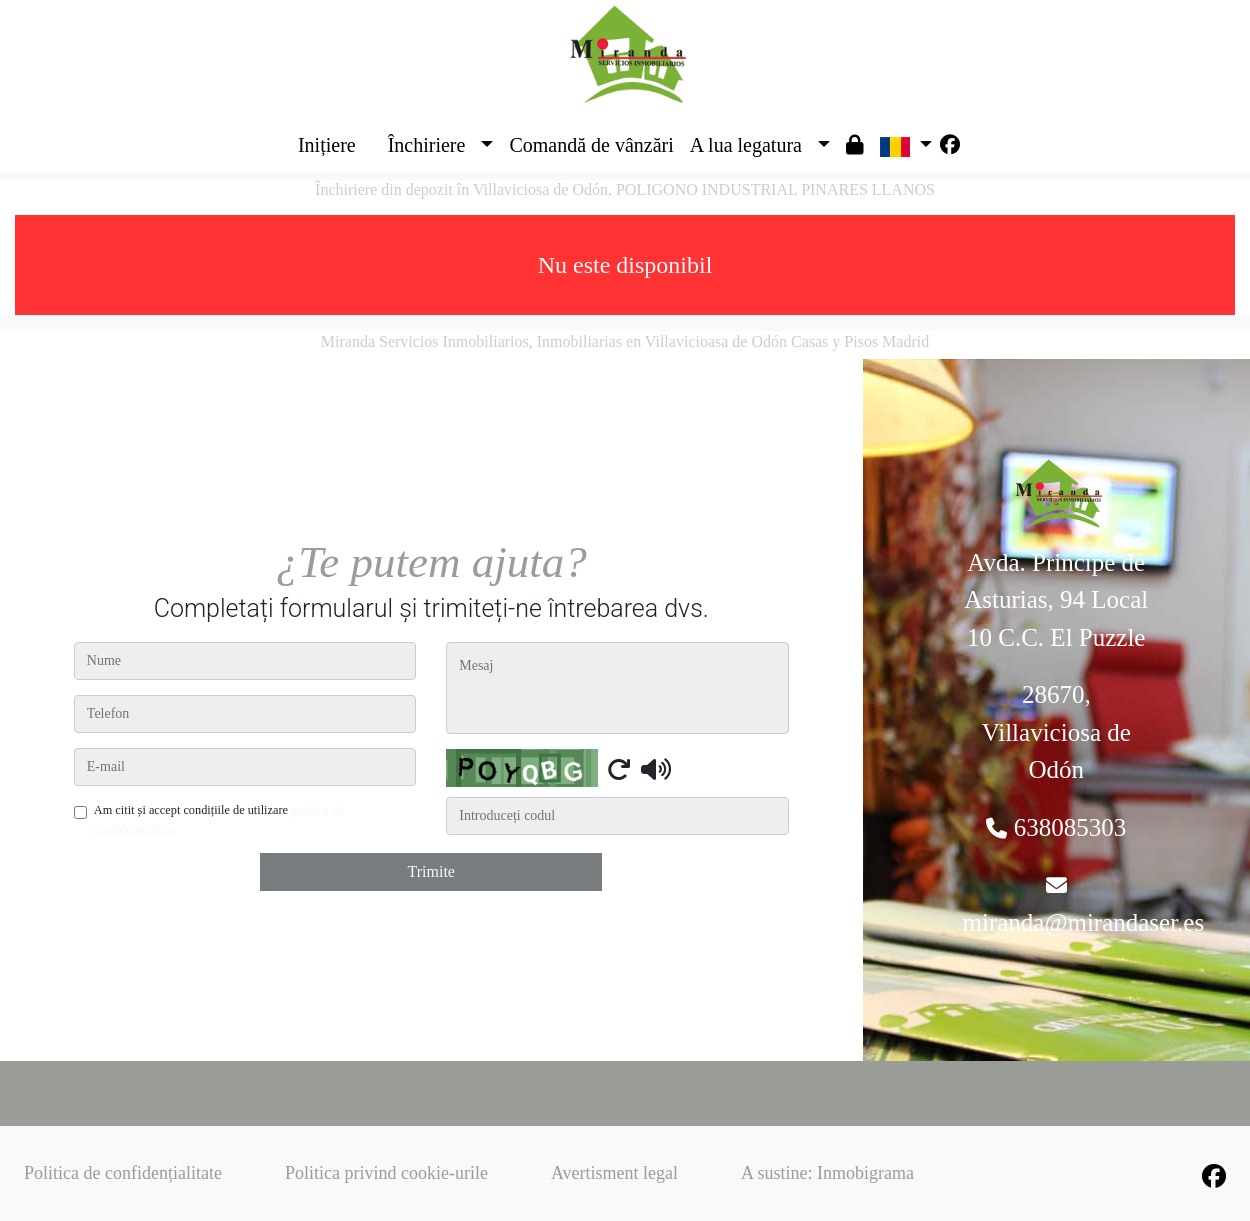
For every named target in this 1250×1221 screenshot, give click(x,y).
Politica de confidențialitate (123, 1173)
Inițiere (327, 145)
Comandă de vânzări (591, 145)
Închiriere (427, 145)
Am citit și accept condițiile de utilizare (219, 819)
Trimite (431, 871)
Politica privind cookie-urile (386, 1173)
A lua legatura (746, 145)
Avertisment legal (614, 1173)
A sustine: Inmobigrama (827, 1173)
